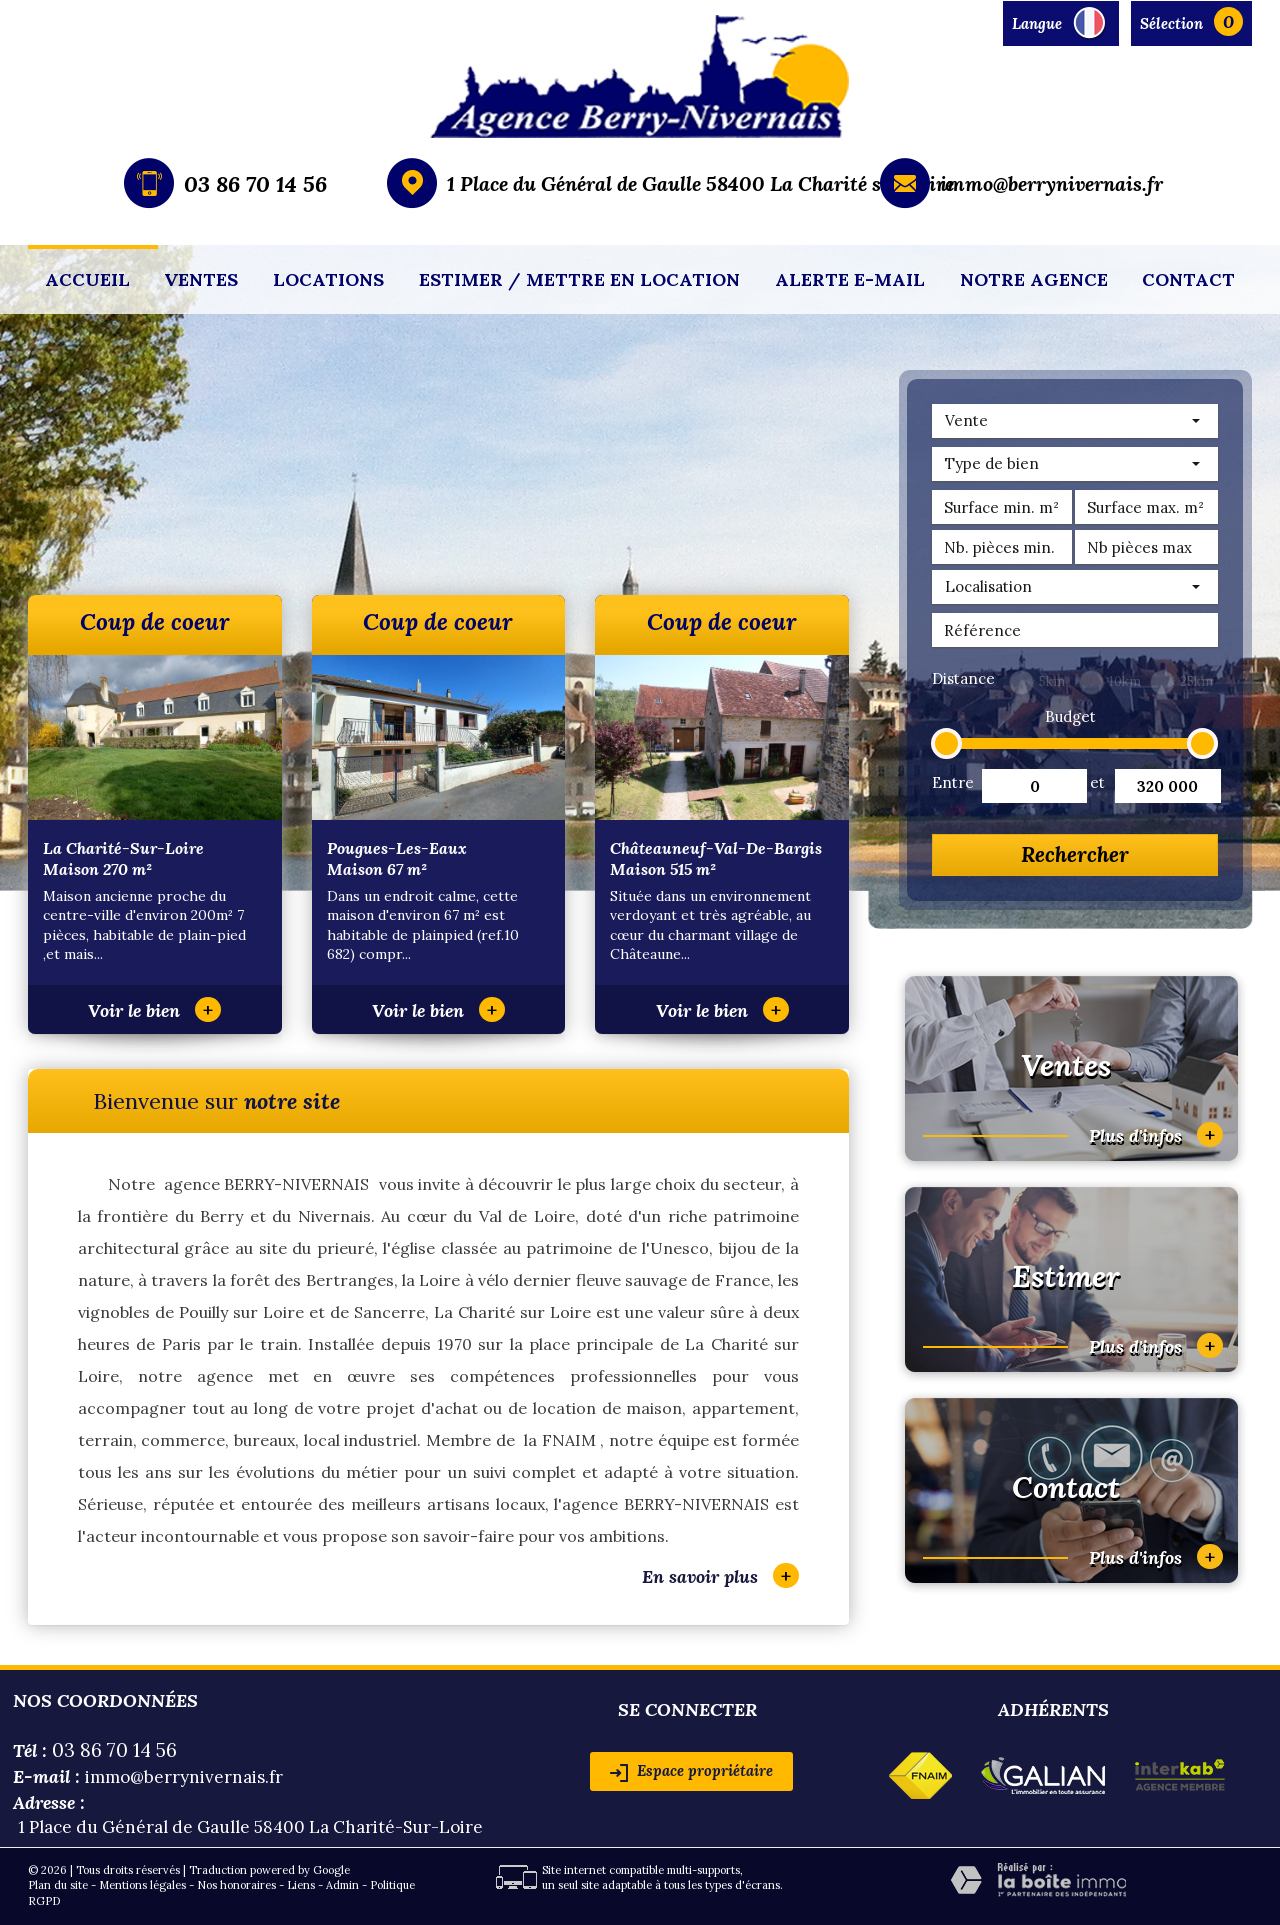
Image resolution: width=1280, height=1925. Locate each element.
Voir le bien (154, 1010)
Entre (951, 782)
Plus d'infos (1156, 1134)
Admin (342, 1885)
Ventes (201, 279)
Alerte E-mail (850, 279)
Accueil (87, 279)
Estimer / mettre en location (579, 279)
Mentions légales (142, 1885)
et (1097, 782)
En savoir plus (720, 1575)
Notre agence (1034, 279)
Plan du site (58, 1885)
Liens (301, 1885)
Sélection (1171, 23)
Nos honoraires (236, 1885)
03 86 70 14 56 (255, 184)
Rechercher (1075, 854)
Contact (1188, 279)
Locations (328, 279)
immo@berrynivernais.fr (1051, 183)
